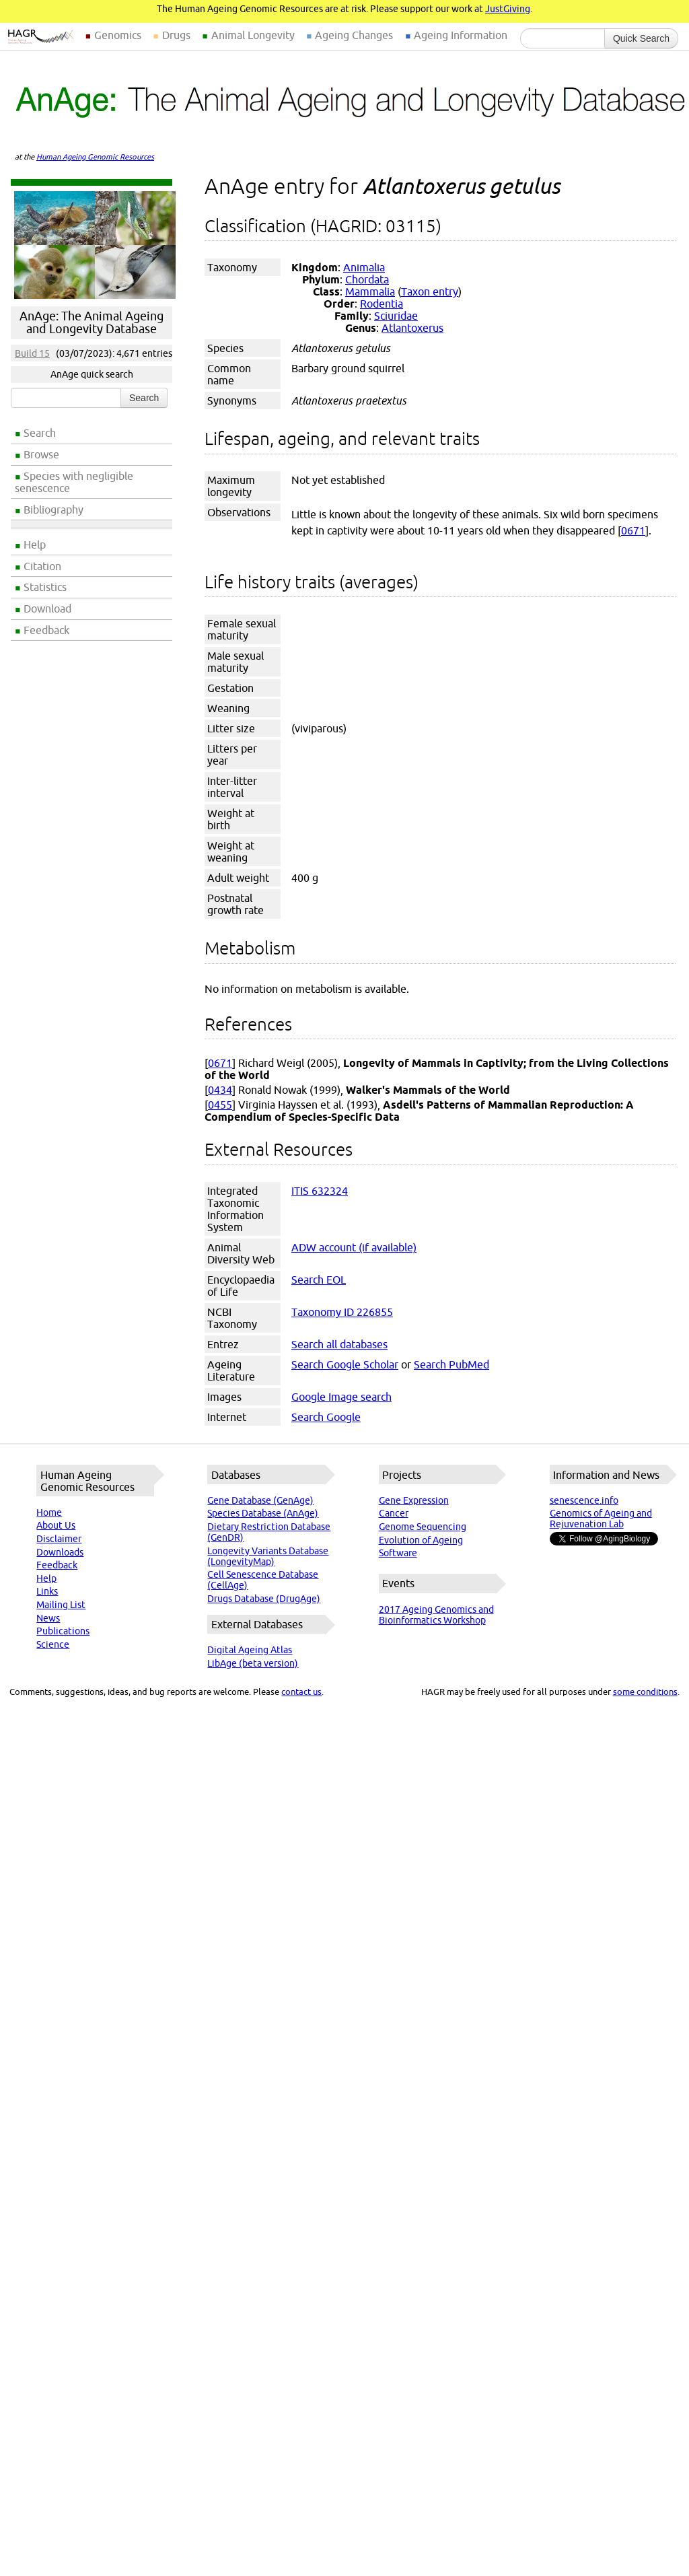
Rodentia (381, 304)
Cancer (393, 1513)
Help (35, 544)
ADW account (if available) (353, 1247)
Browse (41, 454)
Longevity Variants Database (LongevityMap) (267, 1556)
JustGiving (507, 8)
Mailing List (60, 1604)
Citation (42, 566)
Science (52, 1644)
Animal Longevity (253, 35)
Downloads (59, 1552)
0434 (220, 1090)
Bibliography (53, 509)
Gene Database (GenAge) (260, 1500)
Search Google (326, 1417)
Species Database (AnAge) (262, 1513)
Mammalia (370, 291)
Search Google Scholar (344, 1364)
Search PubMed (451, 1364)
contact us (301, 1691)
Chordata (367, 279)
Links (47, 1591)
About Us (55, 1525)
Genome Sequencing (422, 1526)
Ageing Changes (354, 35)
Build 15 (32, 353)
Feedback (46, 630)
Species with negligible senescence (74, 482)
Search (40, 433)
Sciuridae (396, 316)
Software (398, 1552)
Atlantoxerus (412, 328)
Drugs (176, 35)
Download (47, 608)
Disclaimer (58, 1538)
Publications (62, 1631)
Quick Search (641, 38)
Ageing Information (460, 35)
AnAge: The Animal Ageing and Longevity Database (92, 322)
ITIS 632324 (319, 1191)
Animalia (364, 267)
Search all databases (339, 1344)
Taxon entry (429, 291)
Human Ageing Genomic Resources (95, 157)
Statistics (45, 587)
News (48, 1618)
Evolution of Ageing (421, 1540)
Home (49, 1512)
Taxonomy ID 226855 (342, 1312)
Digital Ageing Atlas (249, 1649)
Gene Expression (414, 1500)
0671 (633, 530)
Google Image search (341, 1397)
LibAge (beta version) (252, 1663)
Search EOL (318, 1280)
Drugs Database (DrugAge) (263, 1598)
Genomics (117, 35)
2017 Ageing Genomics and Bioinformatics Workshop (436, 1615)
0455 (220, 1105)
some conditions (645, 1691)
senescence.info (584, 1500)
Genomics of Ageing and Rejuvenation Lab (601, 1518)
